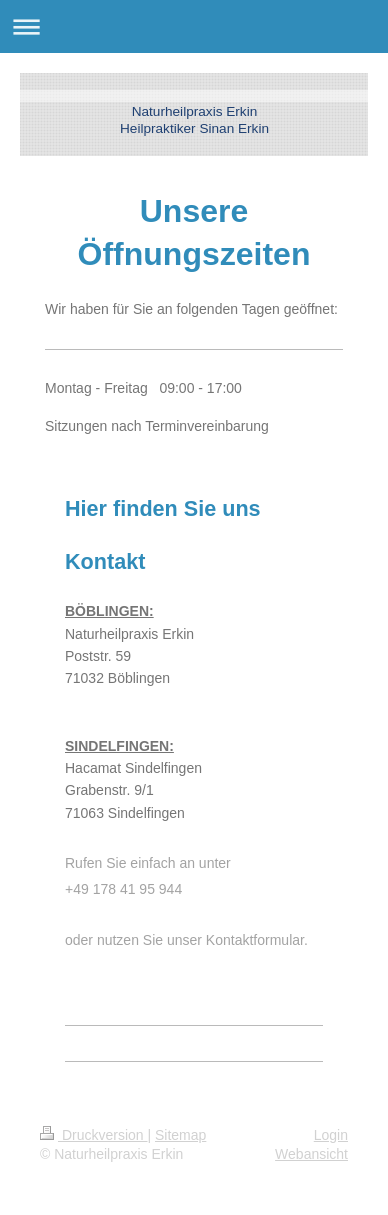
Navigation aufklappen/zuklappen (194, 26)
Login (331, 1135)
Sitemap (180, 1135)
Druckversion (93, 1135)
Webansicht (311, 1154)
